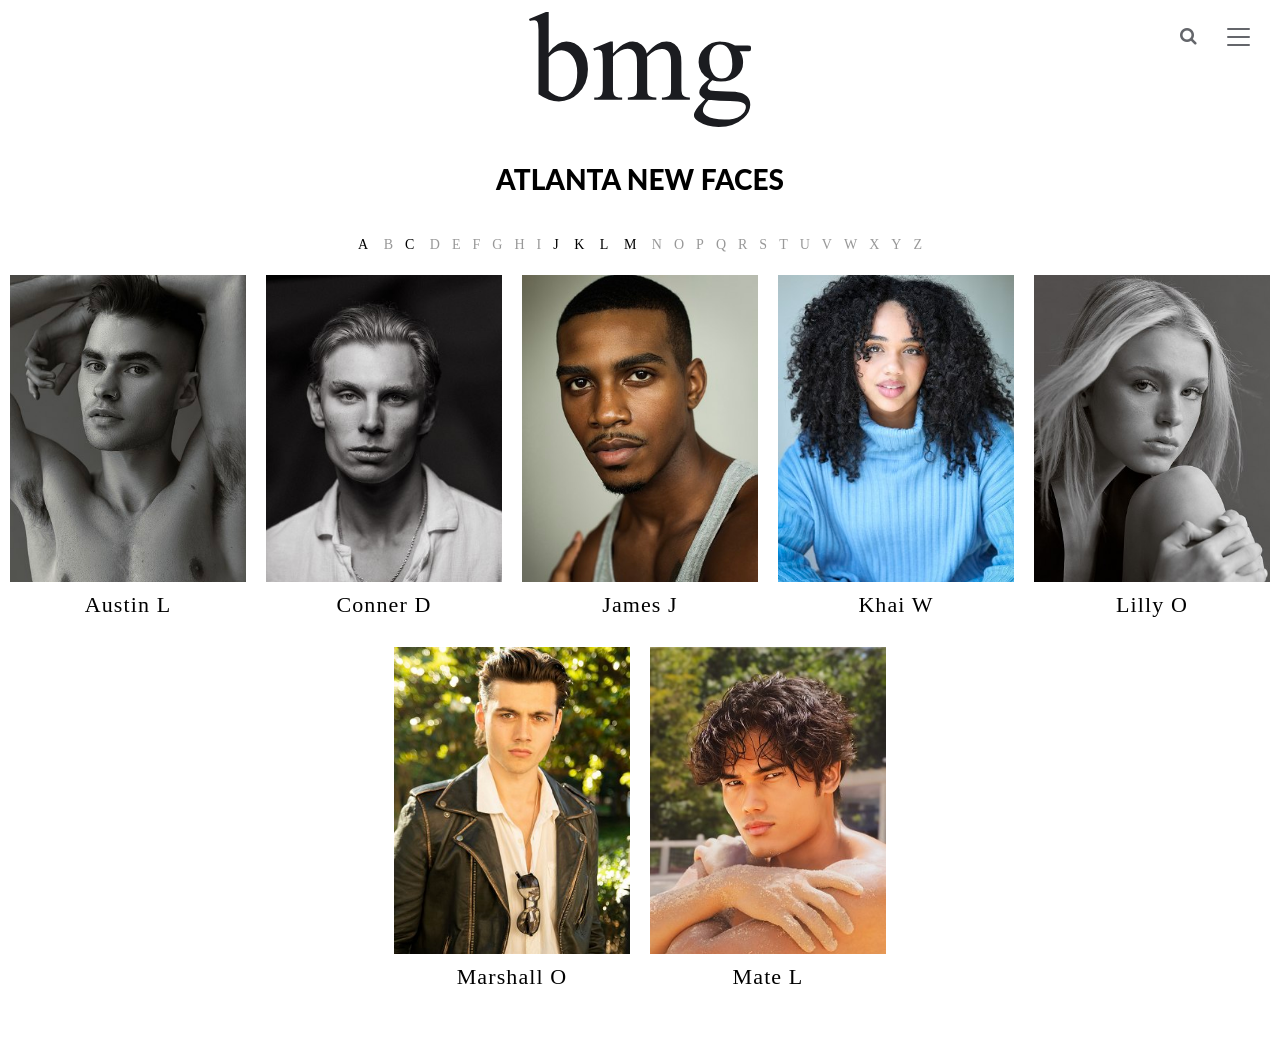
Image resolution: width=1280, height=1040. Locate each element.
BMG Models (640, 69)
